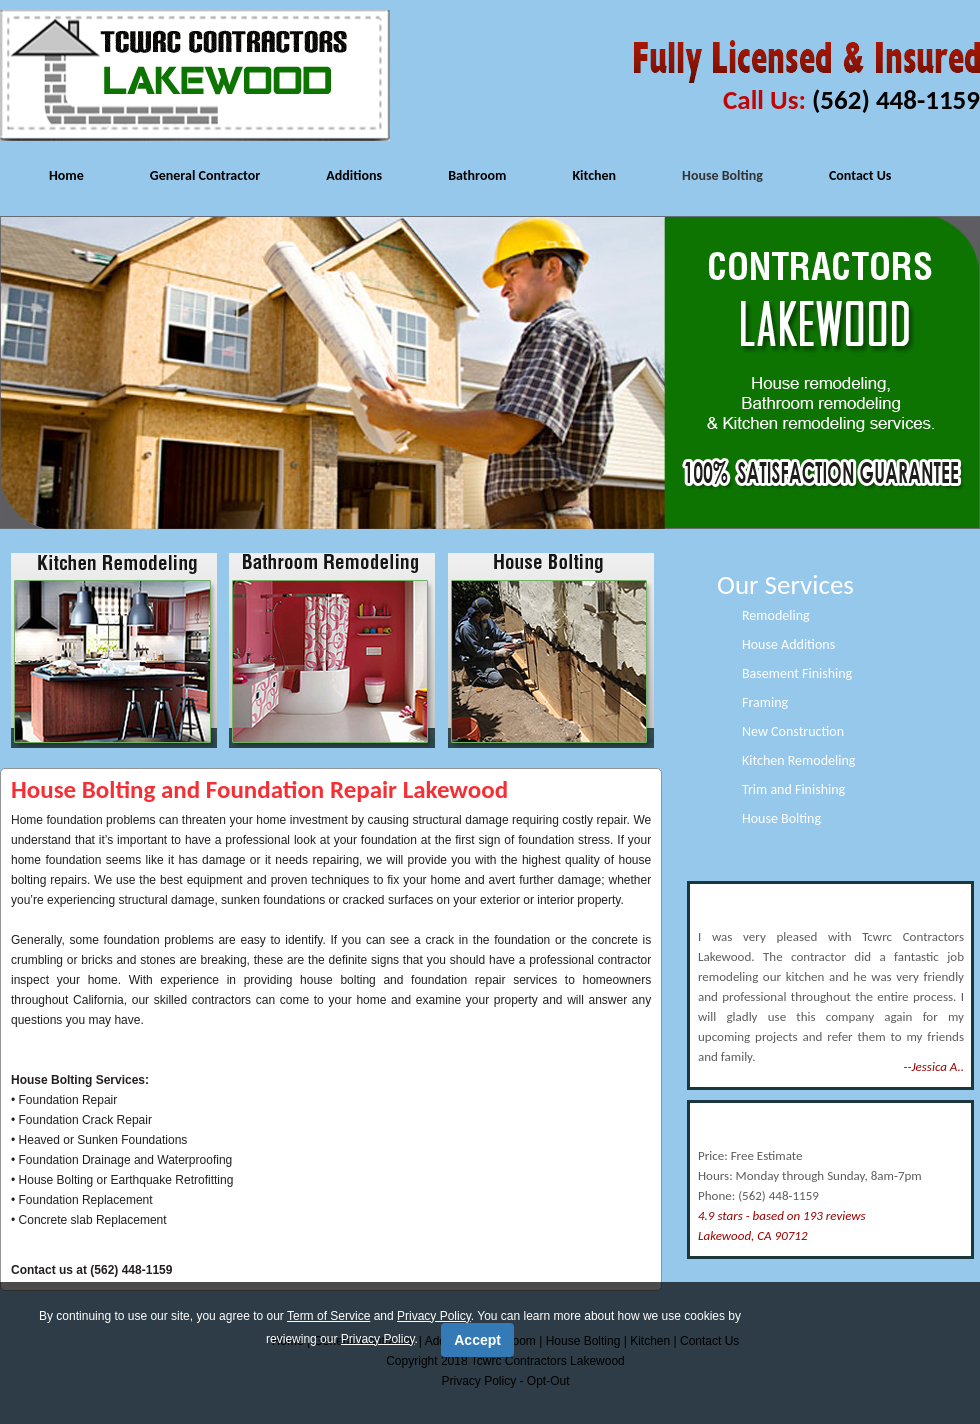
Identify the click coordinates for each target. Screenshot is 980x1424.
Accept (477, 1340)
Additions (354, 175)
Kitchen (594, 175)
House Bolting (722, 175)
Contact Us (860, 175)
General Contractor (205, 175)
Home (66, 175)
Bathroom (477, 175)
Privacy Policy (434, 1316)
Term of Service (328, 1316)
